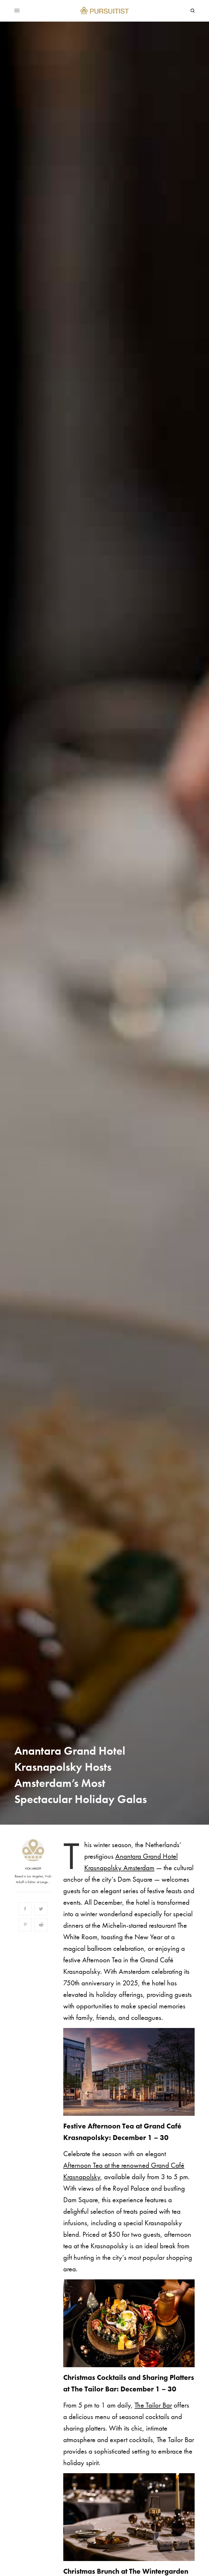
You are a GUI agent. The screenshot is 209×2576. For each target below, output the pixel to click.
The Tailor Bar (153, 2405)
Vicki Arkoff (33, 1868)
